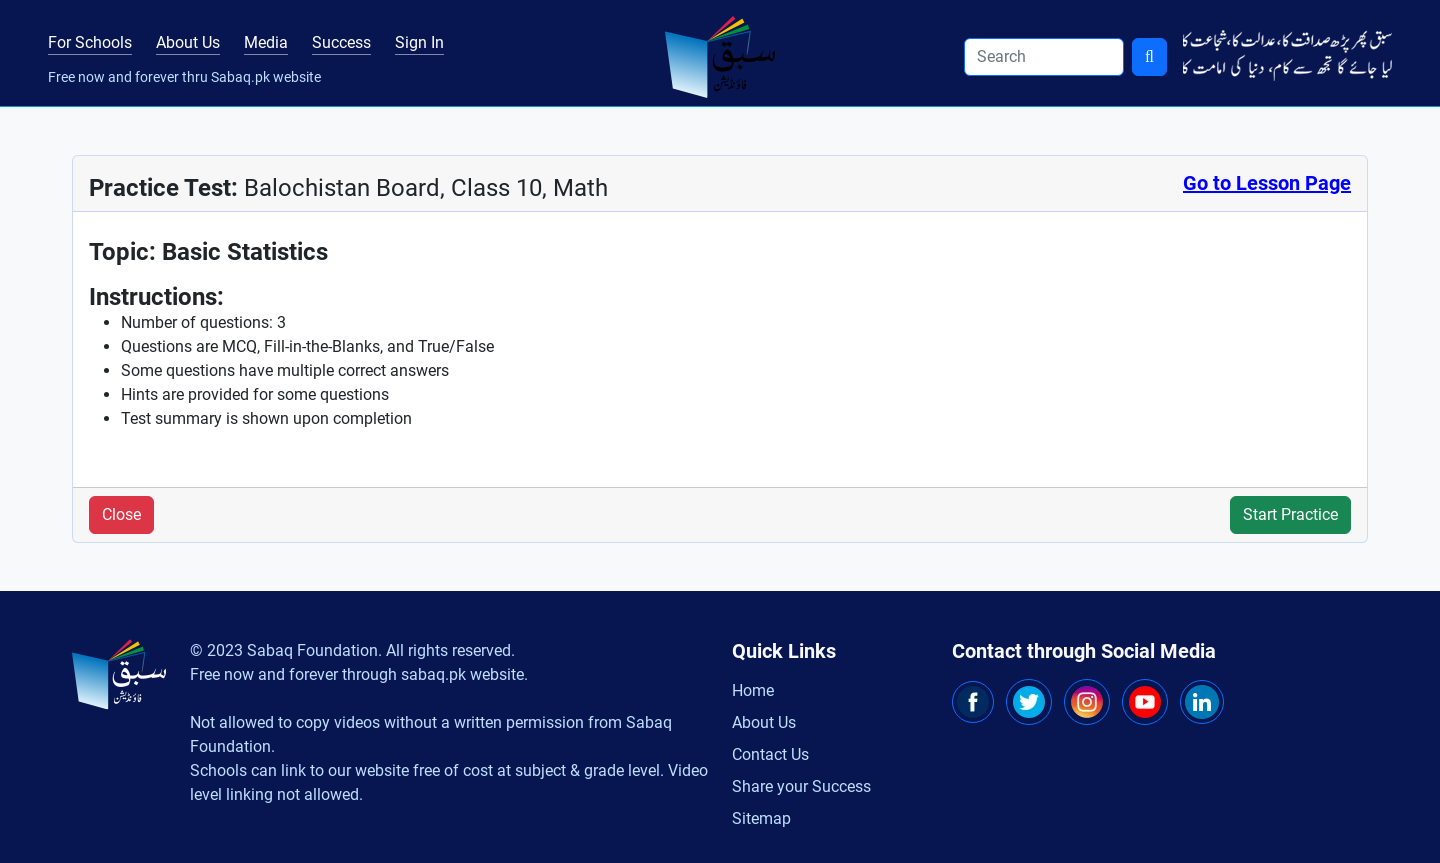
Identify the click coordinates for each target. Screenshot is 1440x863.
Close (121, 514)
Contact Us (770, 754)
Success (341, 42)
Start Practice (1290, 514)
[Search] (1044, 57)
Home (753, 690)
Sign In (419, 42)
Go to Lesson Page (1267, 183)
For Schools (90, 42)
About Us (188, 42)
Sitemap (761, 818)
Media (266, 42)
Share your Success (801, 786)
